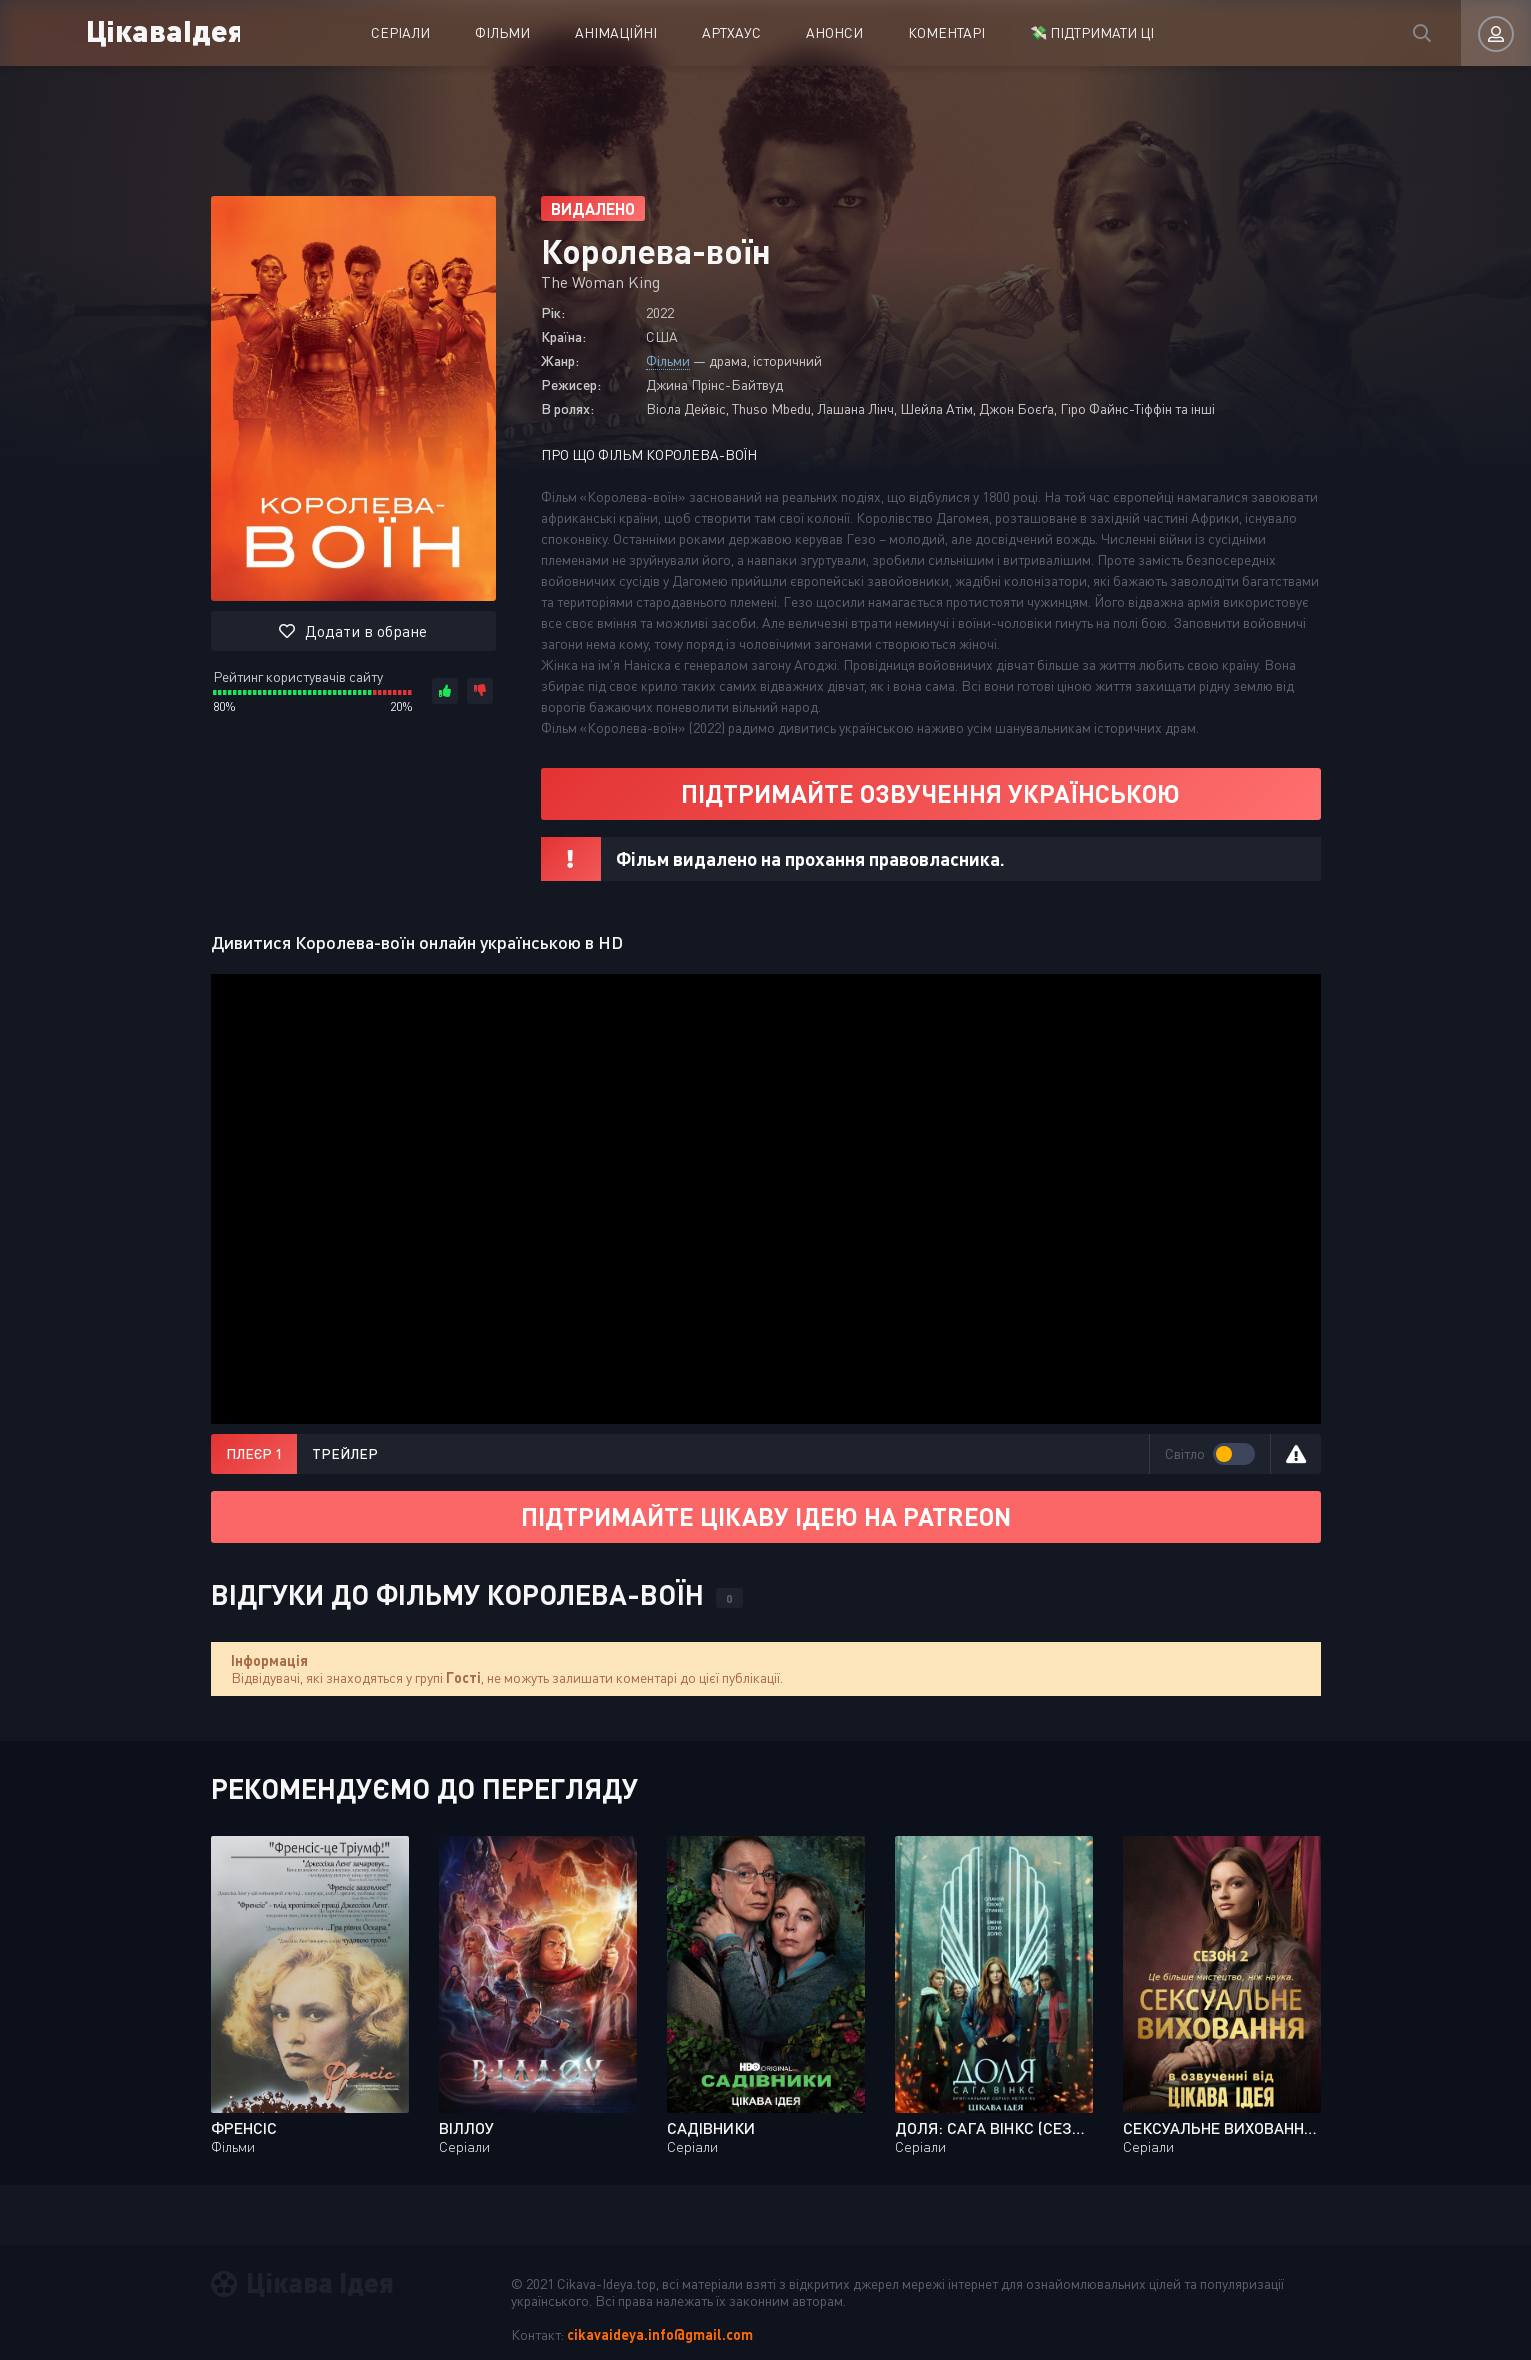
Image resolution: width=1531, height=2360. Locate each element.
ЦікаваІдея (163, 29)
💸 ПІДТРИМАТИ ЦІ (1092, 32)
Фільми (502, 32)
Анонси (834, 32)
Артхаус (731, 32)
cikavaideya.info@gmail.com (660, 2334)
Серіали (400, 32)
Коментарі (946, 32)
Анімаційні (616, 32)
